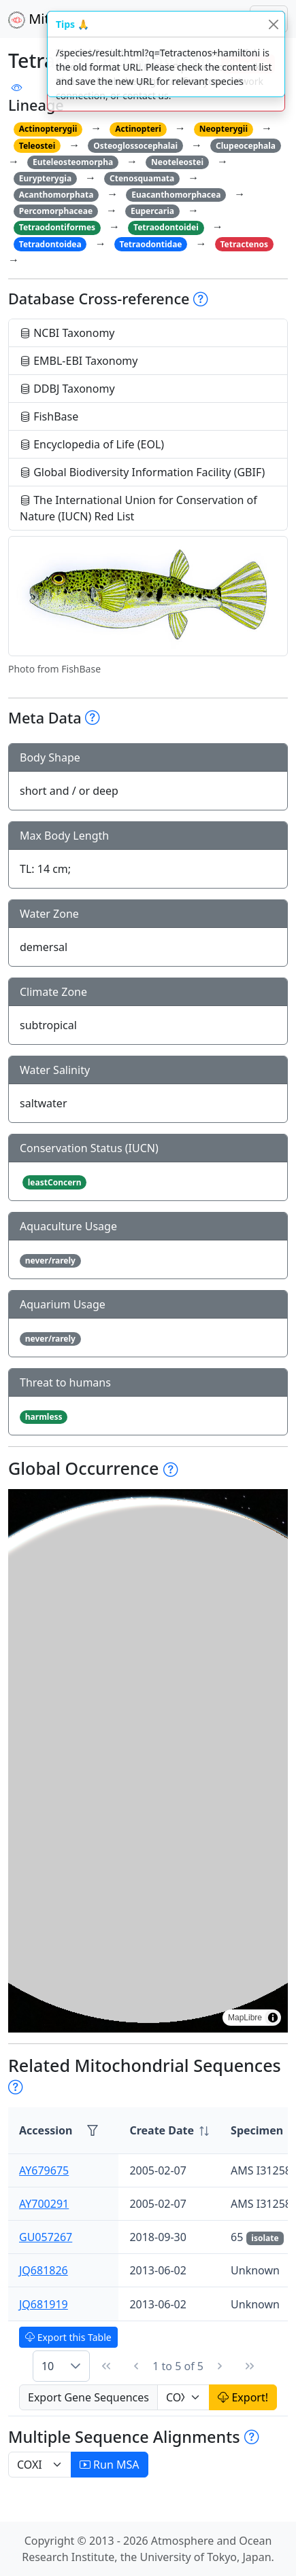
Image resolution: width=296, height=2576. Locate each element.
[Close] (273, 24)
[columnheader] (169, 2130)
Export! (243, 2397)
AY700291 (44, 2203)
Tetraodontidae (151, 244)
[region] (148, 1761)
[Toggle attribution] (273, 2017)
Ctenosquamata (142, 178)
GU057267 (45, 2237)
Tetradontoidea (50, 244)
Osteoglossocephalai (135, 145)
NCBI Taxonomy (67, 332)
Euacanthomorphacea (175, 194)
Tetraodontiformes (57, 227)
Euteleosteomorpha (73, 162)
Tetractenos (244, 244)
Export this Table (68, 2337)
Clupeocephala (246, 145)
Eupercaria (152, 211)
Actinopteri (138, 129)
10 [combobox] (48, 2366)
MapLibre (245, 2017)
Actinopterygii (48, 129)
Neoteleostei (177, 162)
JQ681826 (43, 2270)
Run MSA (109, 2464)
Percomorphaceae (56, 211)
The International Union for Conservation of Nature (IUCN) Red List (138, 508)
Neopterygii (223, 129)
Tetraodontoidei (166, 227)
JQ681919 (43, 2304)
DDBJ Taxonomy (67, 388)
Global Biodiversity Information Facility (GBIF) (142, 472)
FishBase (49, 416)
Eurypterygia (45, 178)
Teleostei (37, 145)
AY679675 (44, 2170)
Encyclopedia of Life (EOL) (92, 444)
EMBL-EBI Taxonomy (79, 360)
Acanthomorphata (56, 194)
